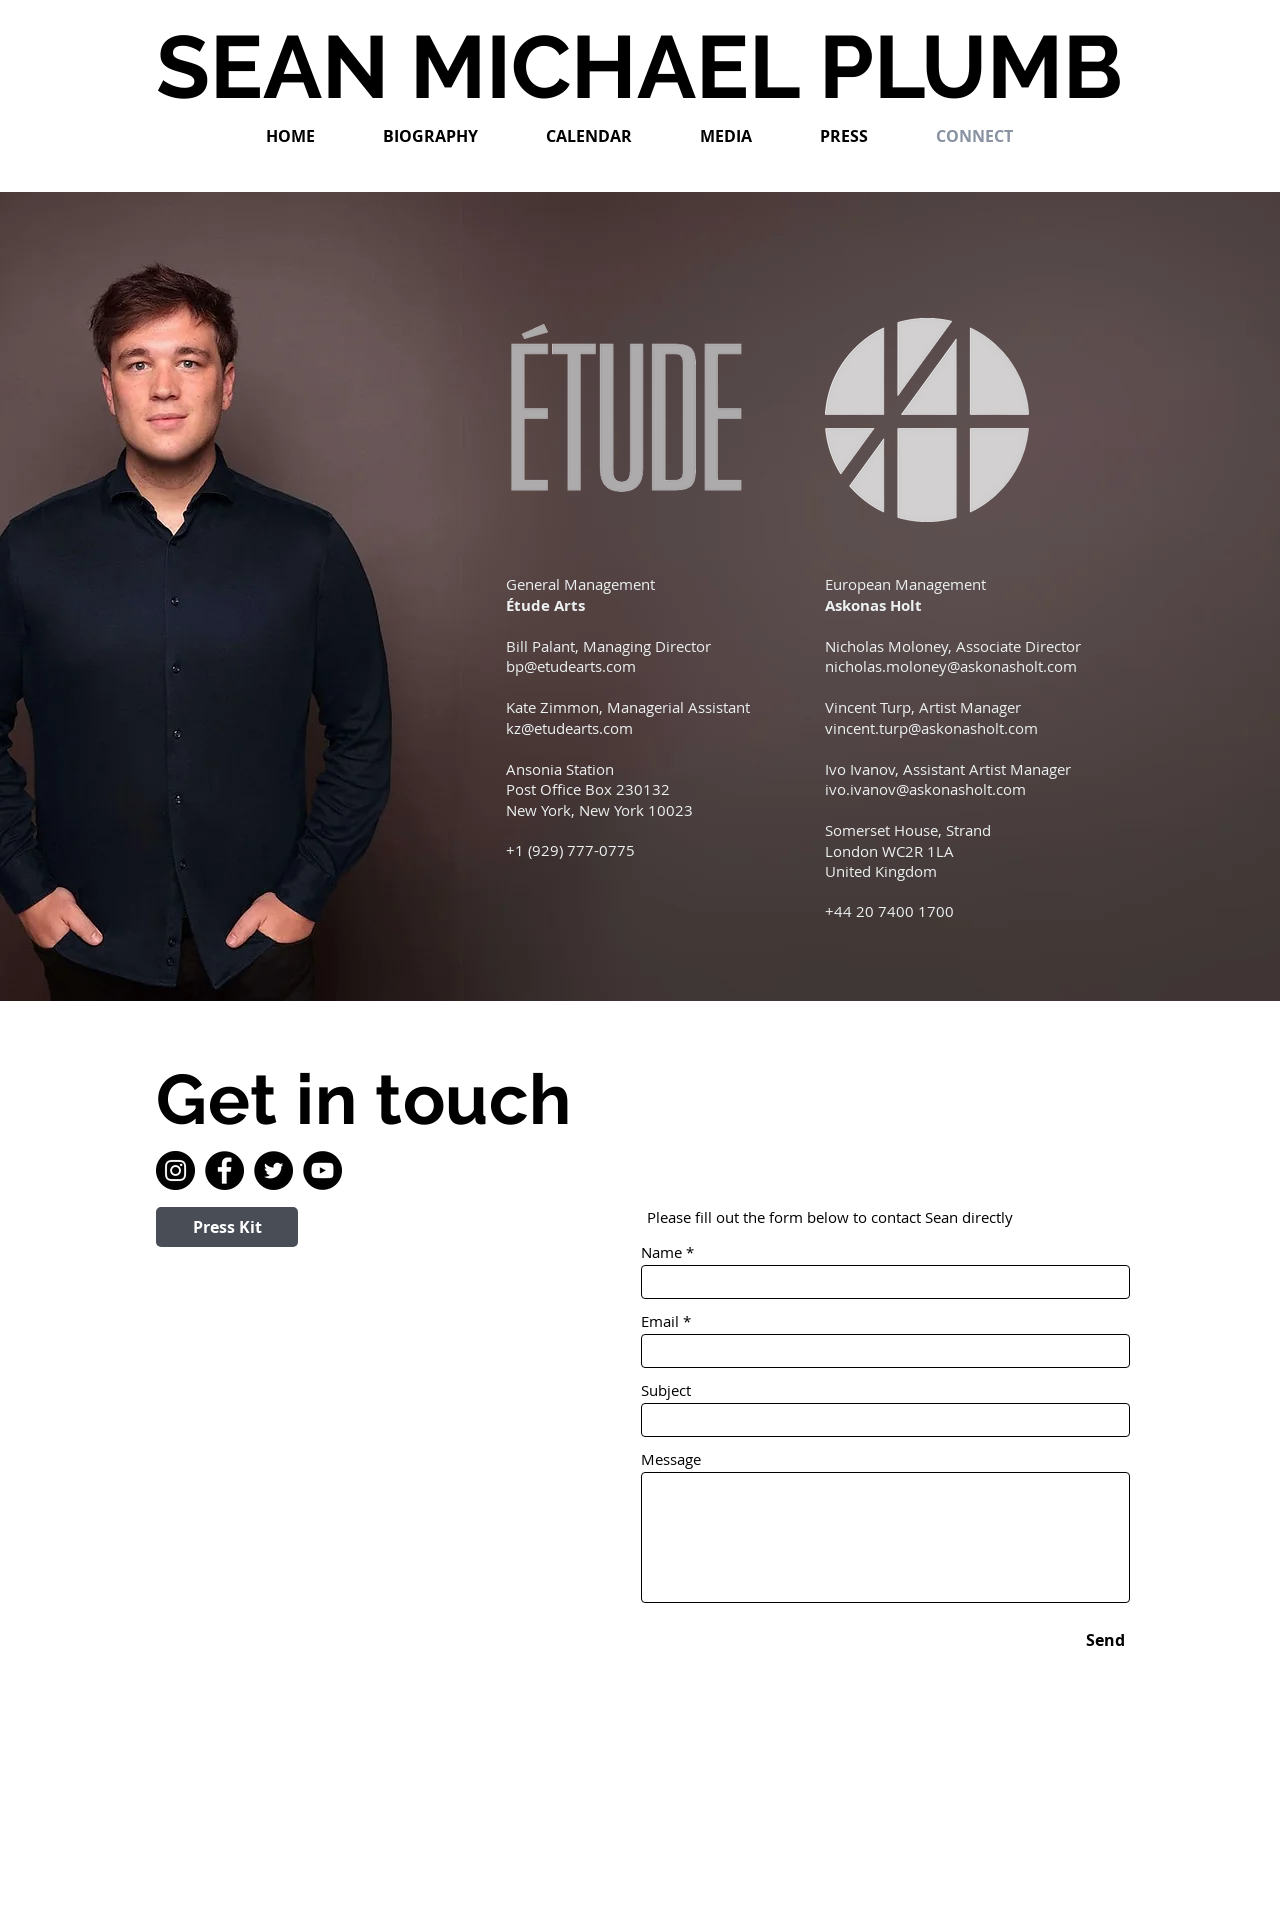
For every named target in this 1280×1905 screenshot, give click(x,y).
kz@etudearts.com (569, 728)
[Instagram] (175, 1170)
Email (660, 1321)
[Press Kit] (227, 1227)
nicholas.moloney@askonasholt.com (951, 666)
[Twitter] (273, 1170)
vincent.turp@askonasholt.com (931, 728)
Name (661, 1252)
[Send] (1105, 1640)
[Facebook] (224, 1170)
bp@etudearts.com (571, 666)
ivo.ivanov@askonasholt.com (925, 789)
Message (671, 1459)
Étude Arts (545, 605)
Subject (666, 1390)
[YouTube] (322, 1170)
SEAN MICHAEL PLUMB (639, 67)
